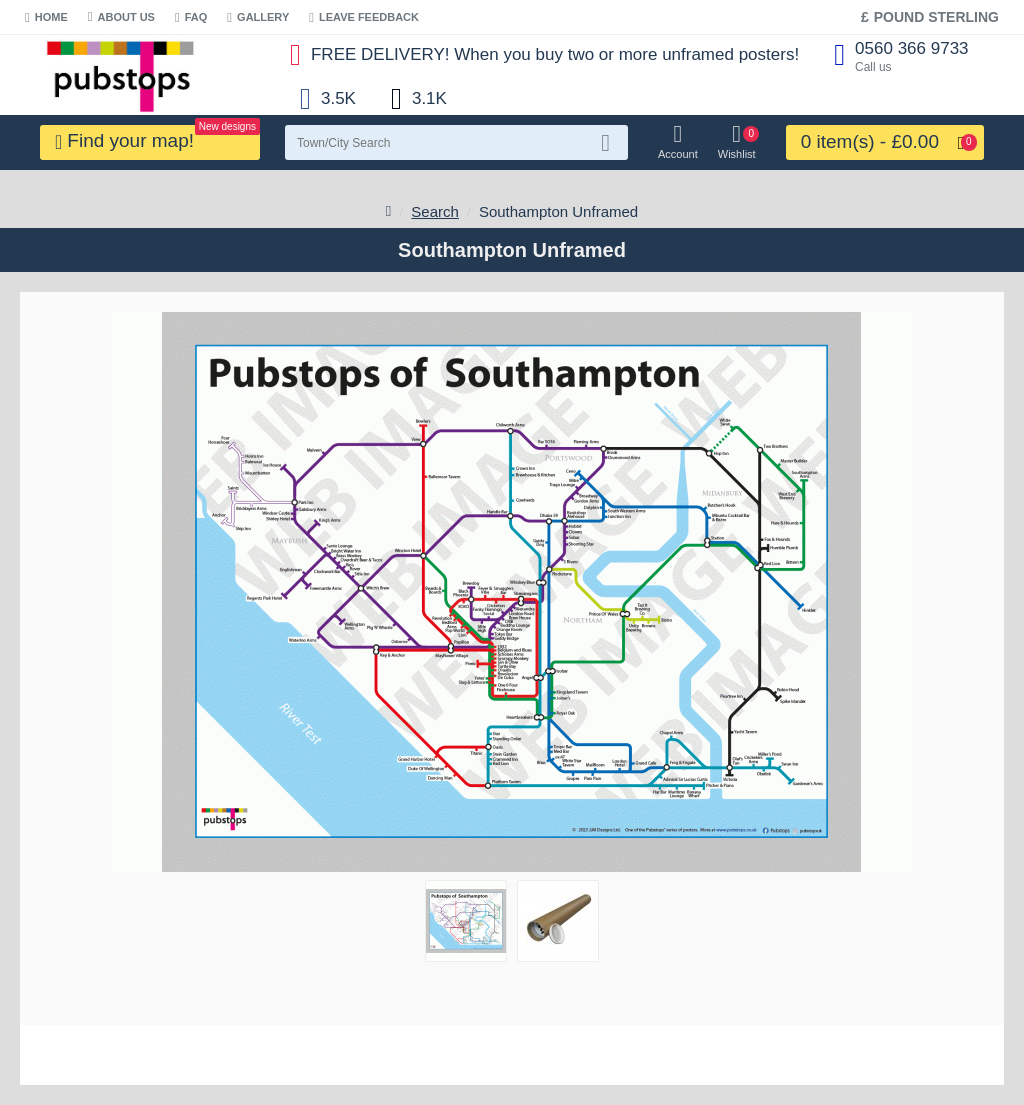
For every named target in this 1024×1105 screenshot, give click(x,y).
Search (435, 211)
